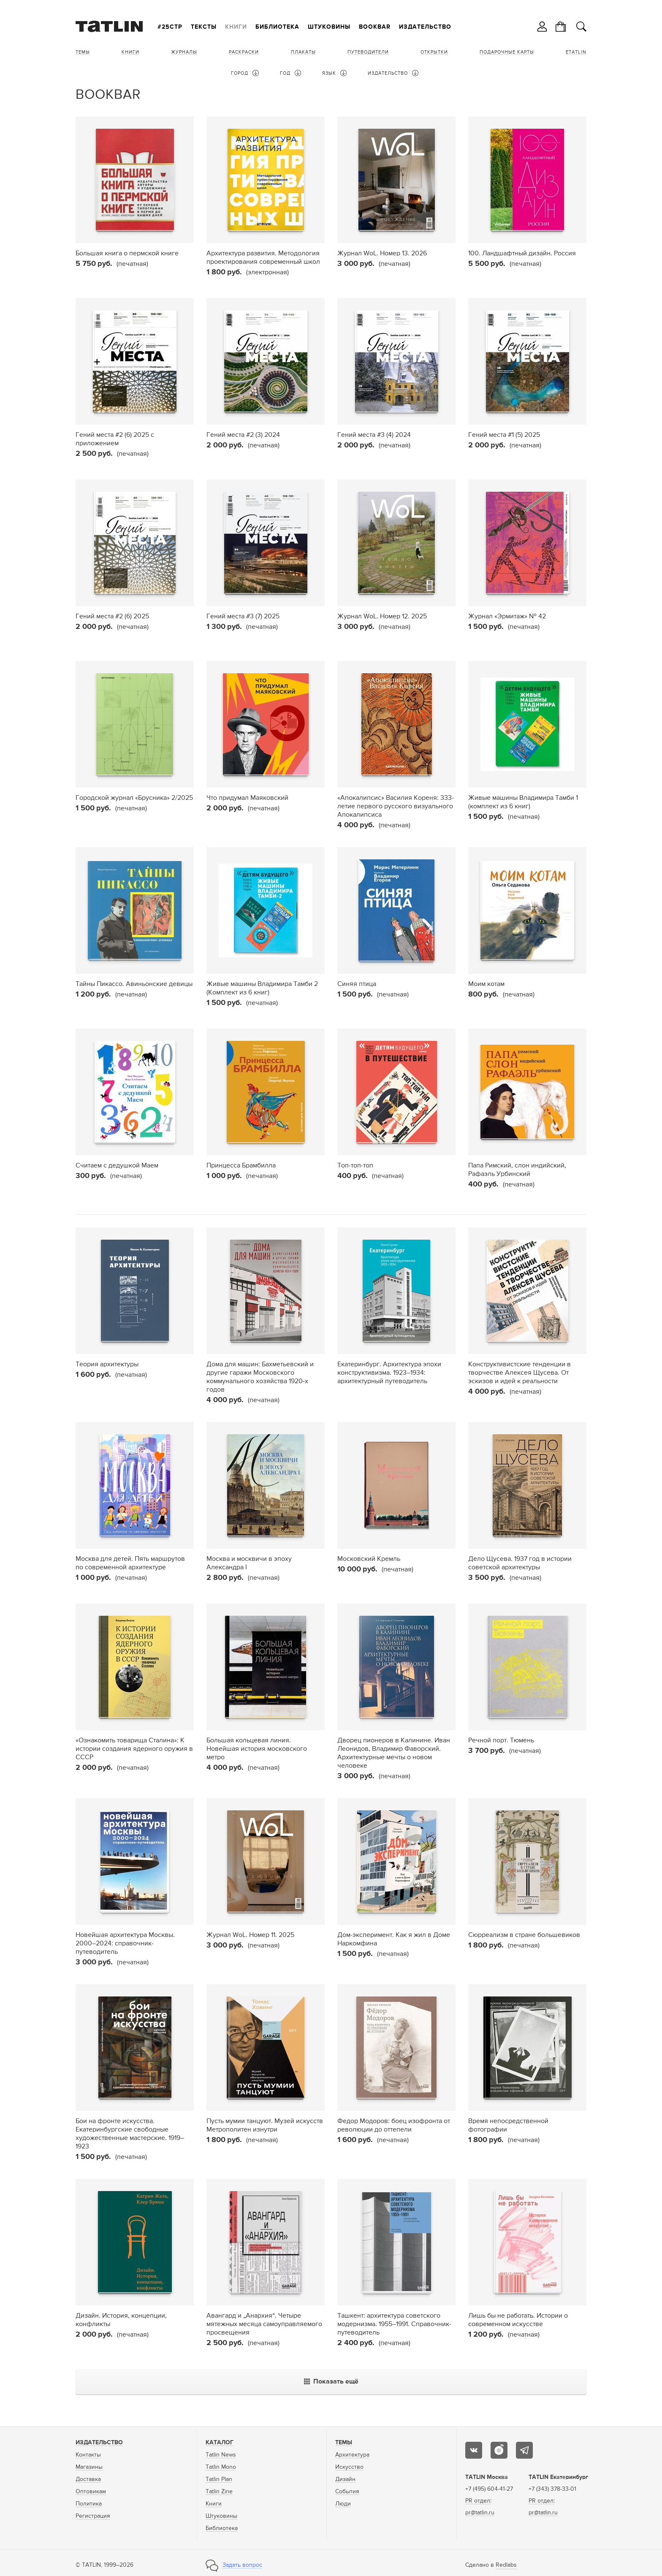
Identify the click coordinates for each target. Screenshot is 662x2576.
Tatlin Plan (219, 2479)
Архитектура (352, 2455)
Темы (83, 52)
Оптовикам (91, 2492)
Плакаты (303, 52)
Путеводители (368, 52)
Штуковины (329, 27)
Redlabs (506, 2565)
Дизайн (345, 2479)
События (347, 2492)
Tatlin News (221, 2455)
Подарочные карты (507, 52)
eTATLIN (576, 52)
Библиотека (277, 27)
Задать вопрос (242, 2565)
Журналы (184, 52)
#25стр (169, 27)
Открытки (434, 52)
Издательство (425, 27)
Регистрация (93, 2516)
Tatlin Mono (221, 2467)
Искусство (349, 2467)
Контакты (88, 2455)
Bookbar (375, 27)
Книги (236, 27)
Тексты (204, 27)
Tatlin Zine (219, 2492)
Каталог (219, 2443)
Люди (343, 2504)
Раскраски (244, 52)
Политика (89, 2504)
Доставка (88, 2479)
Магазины (89, 2467)
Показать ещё (331, 2381)
